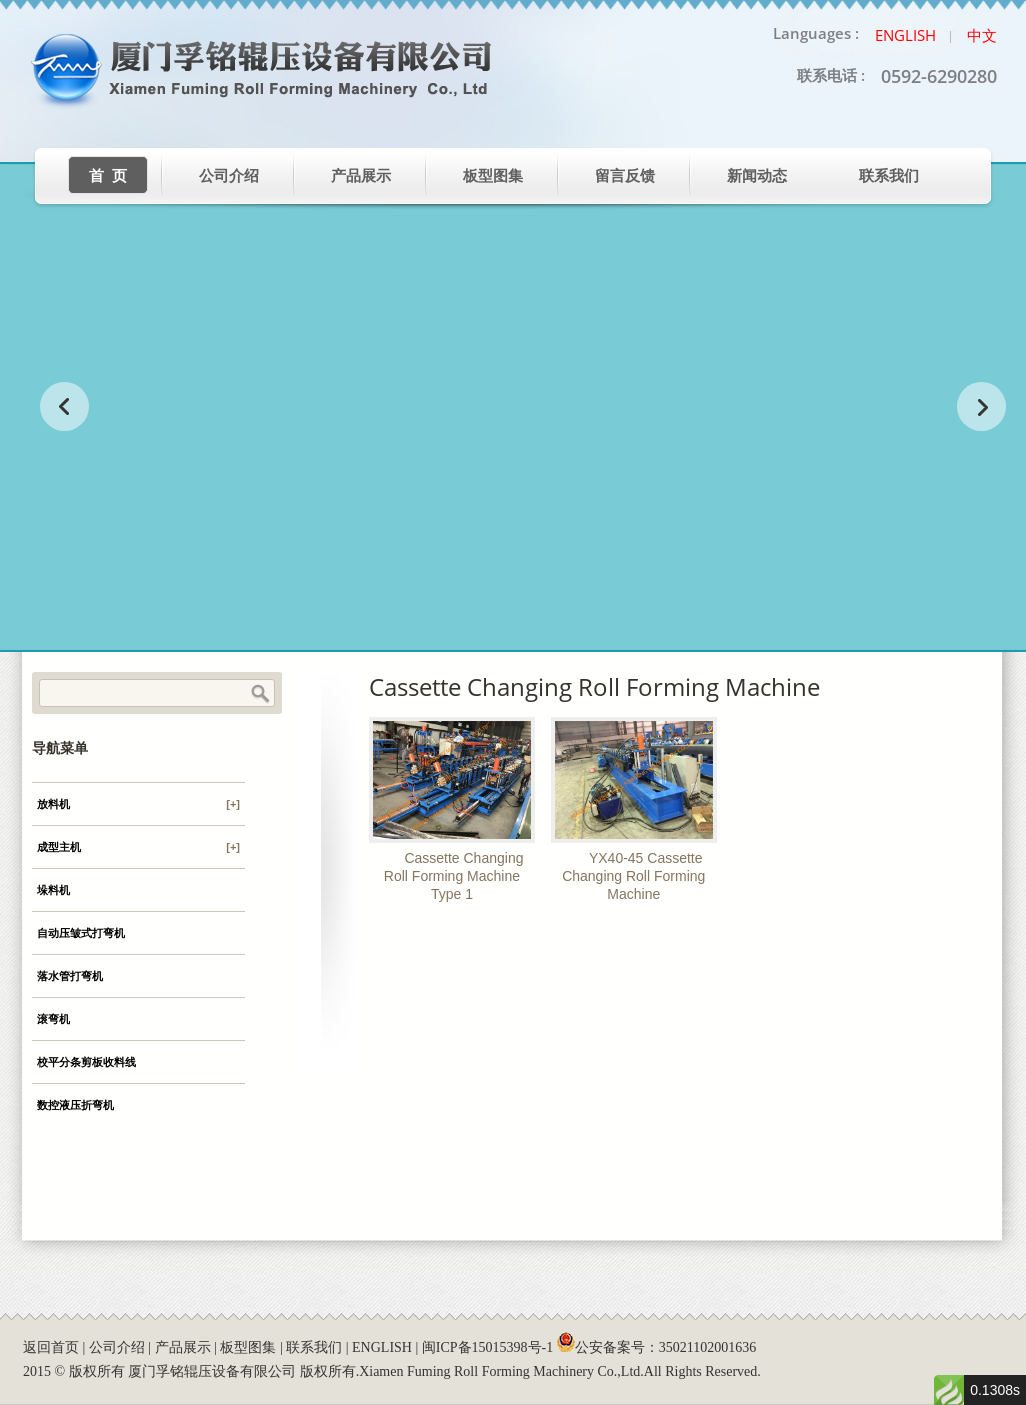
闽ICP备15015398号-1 (487, 1347)
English (905, 35)
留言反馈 (625, 176)
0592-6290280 (939, 76)
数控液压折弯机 (75, 1105)
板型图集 (493, 176)
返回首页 (51, 1347)
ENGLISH (382, 1347)
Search (260, 694)
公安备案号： (656, 1347)
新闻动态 (757, 176)
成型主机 (138, 847)
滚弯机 (53, 1019)
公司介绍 (229, 176)
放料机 (138, 804)
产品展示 (361, 176)
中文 (982, 35)
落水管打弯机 (70, 976)
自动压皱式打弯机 (81, 933)
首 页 (108, 176)
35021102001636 (707, 1347)
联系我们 (889, 176)
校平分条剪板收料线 (86, 1062)
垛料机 (53, 890)
